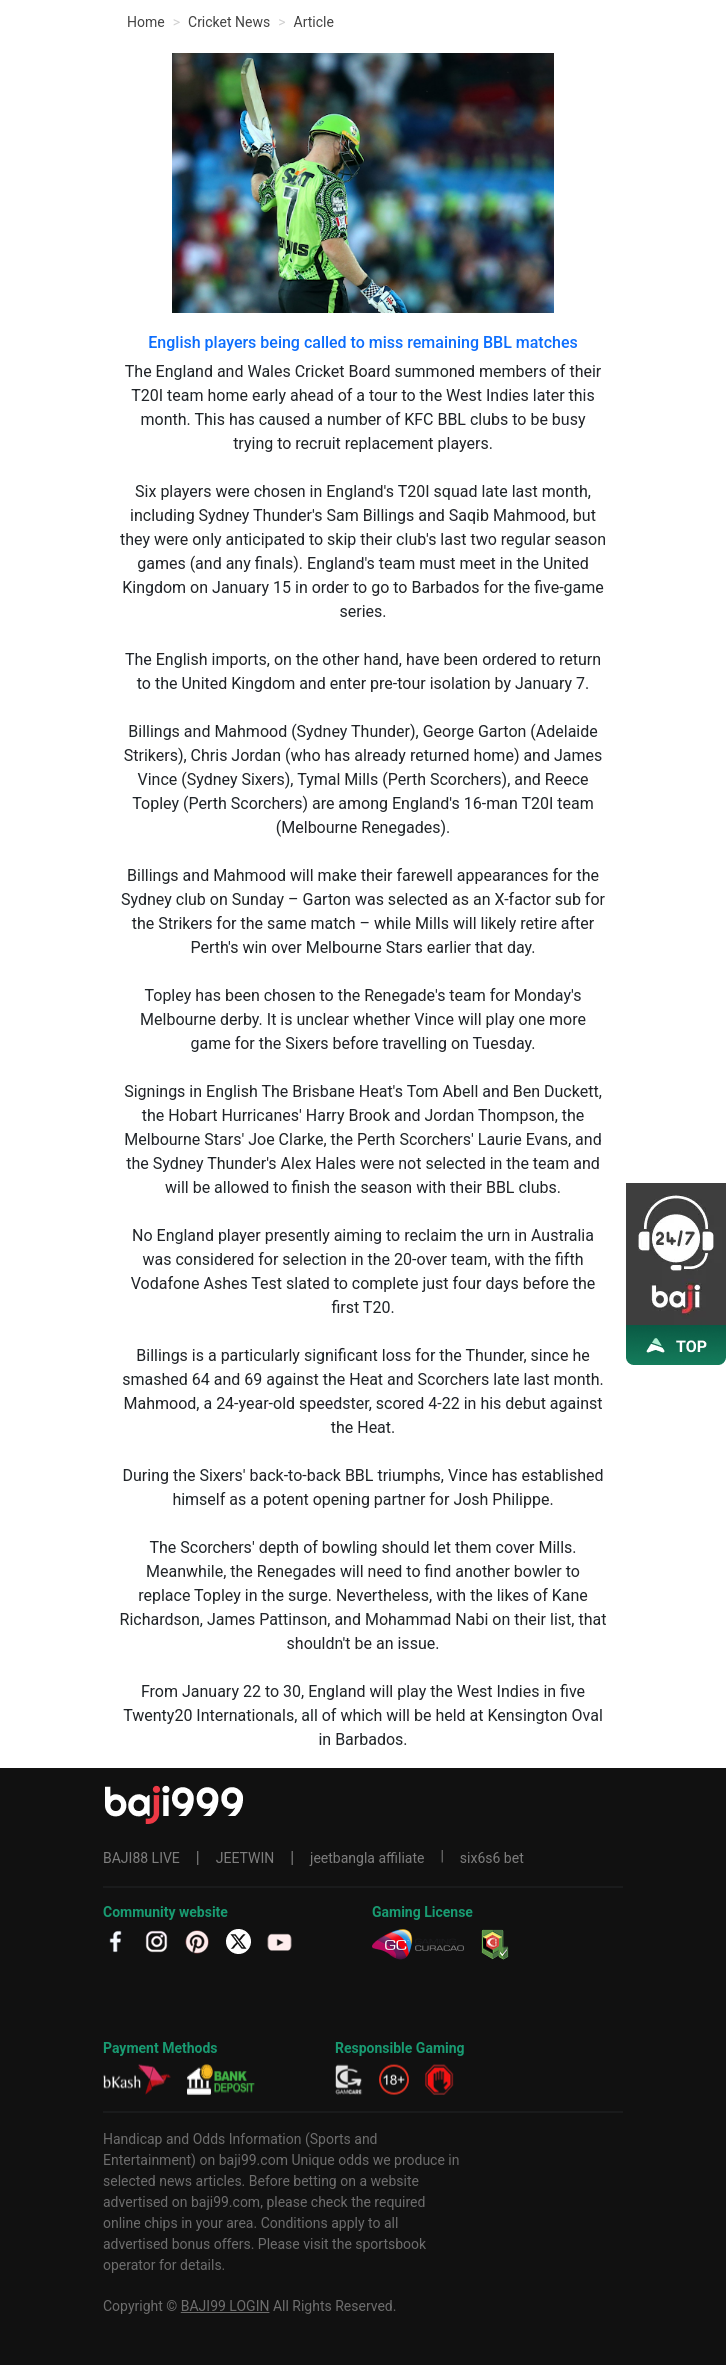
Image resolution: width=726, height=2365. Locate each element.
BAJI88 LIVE (141, 1858)
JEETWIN (245, 1858)
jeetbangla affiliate (367, 1858)
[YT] (279, 1940)
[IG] (156, 1940)
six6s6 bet (492, 1858)
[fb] (115, 1940)
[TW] (238, 1940)
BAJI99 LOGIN (225, 2306)
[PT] (197, 1940)
